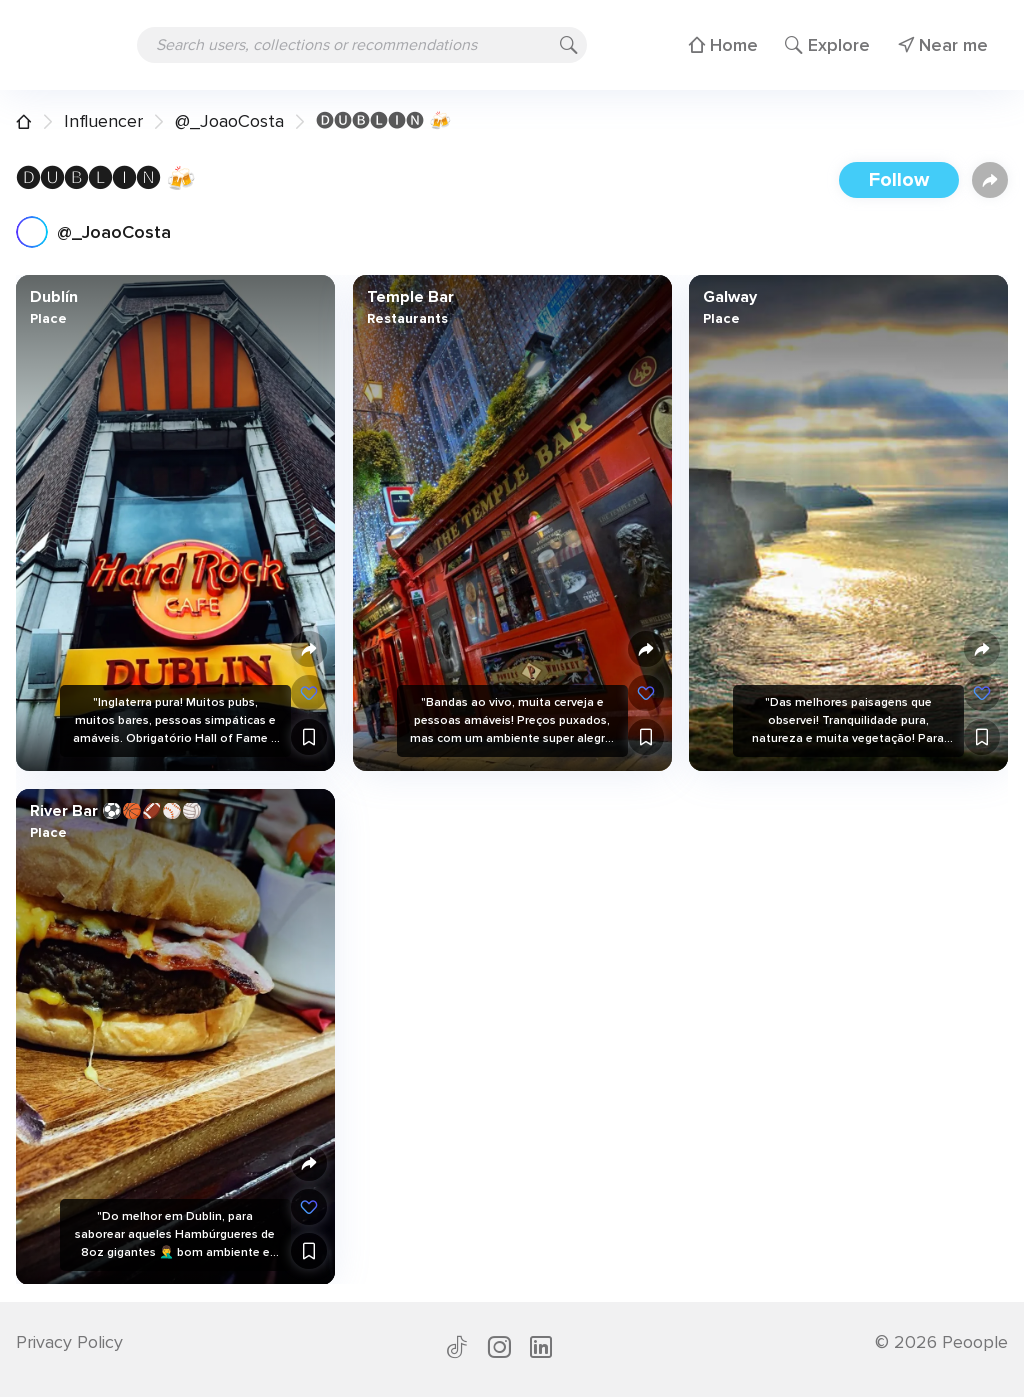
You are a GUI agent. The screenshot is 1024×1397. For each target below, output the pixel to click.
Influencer (103, 121)
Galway (730, 297)
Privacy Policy (69, 1342)
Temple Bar (409, 297)
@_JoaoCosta (229, 121)
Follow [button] (899, 180)
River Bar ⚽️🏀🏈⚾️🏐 (116, 810)
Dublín (54, 297)
